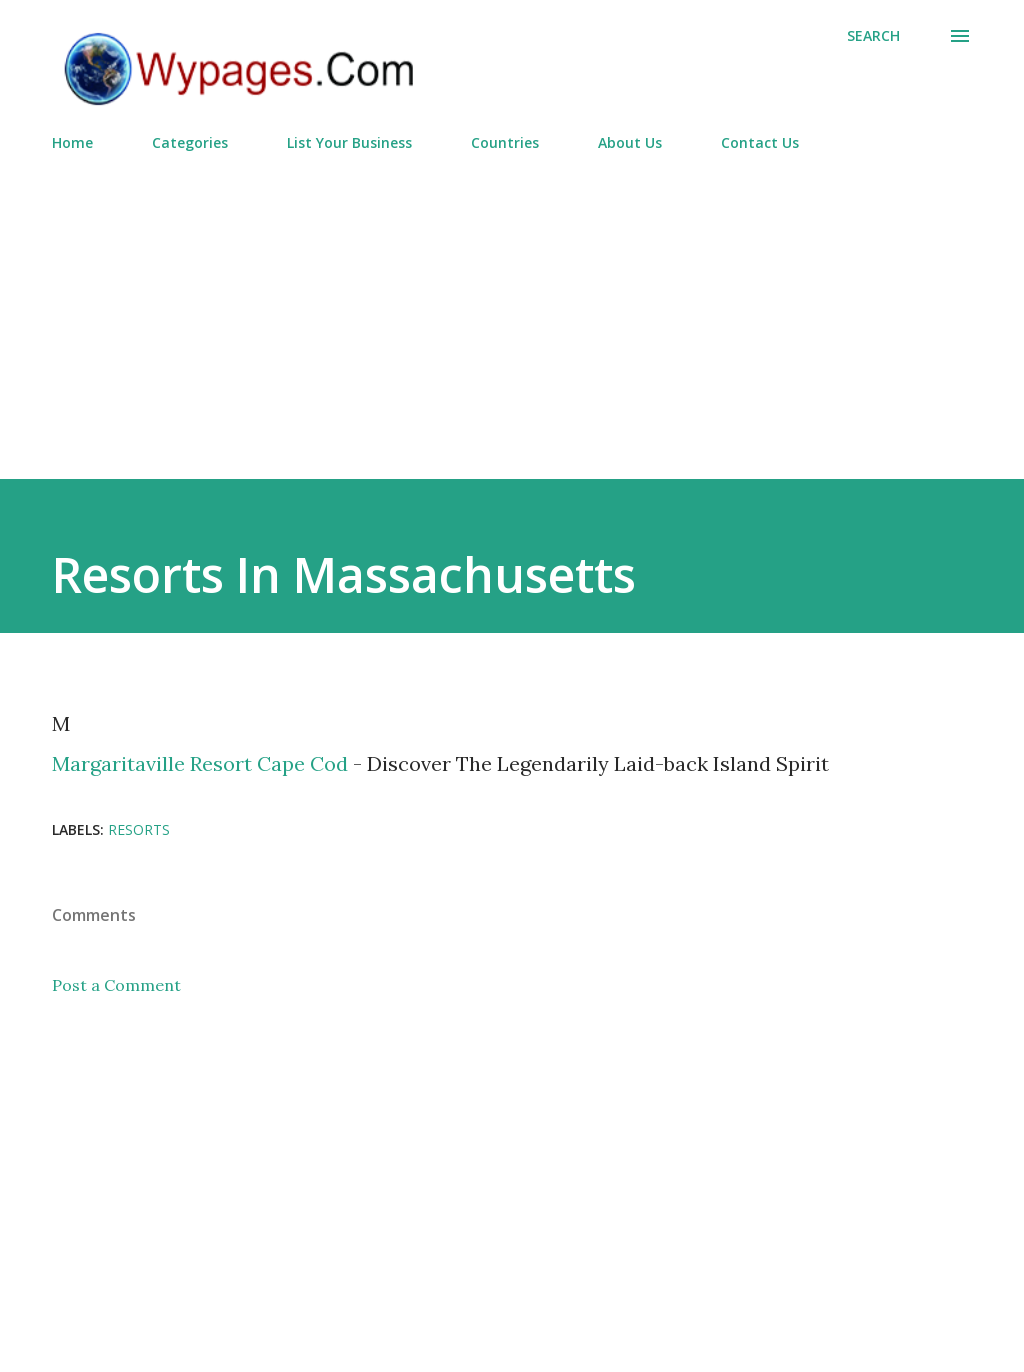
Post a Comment (116, 985)
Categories (190, 142)
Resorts (139, 829)
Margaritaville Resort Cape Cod (200, 763)
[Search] (873, 36)
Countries (505, 142)
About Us (630, 142)
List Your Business (349, 142)
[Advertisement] (512, 307)
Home (72, 142)
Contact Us (760, 142)
